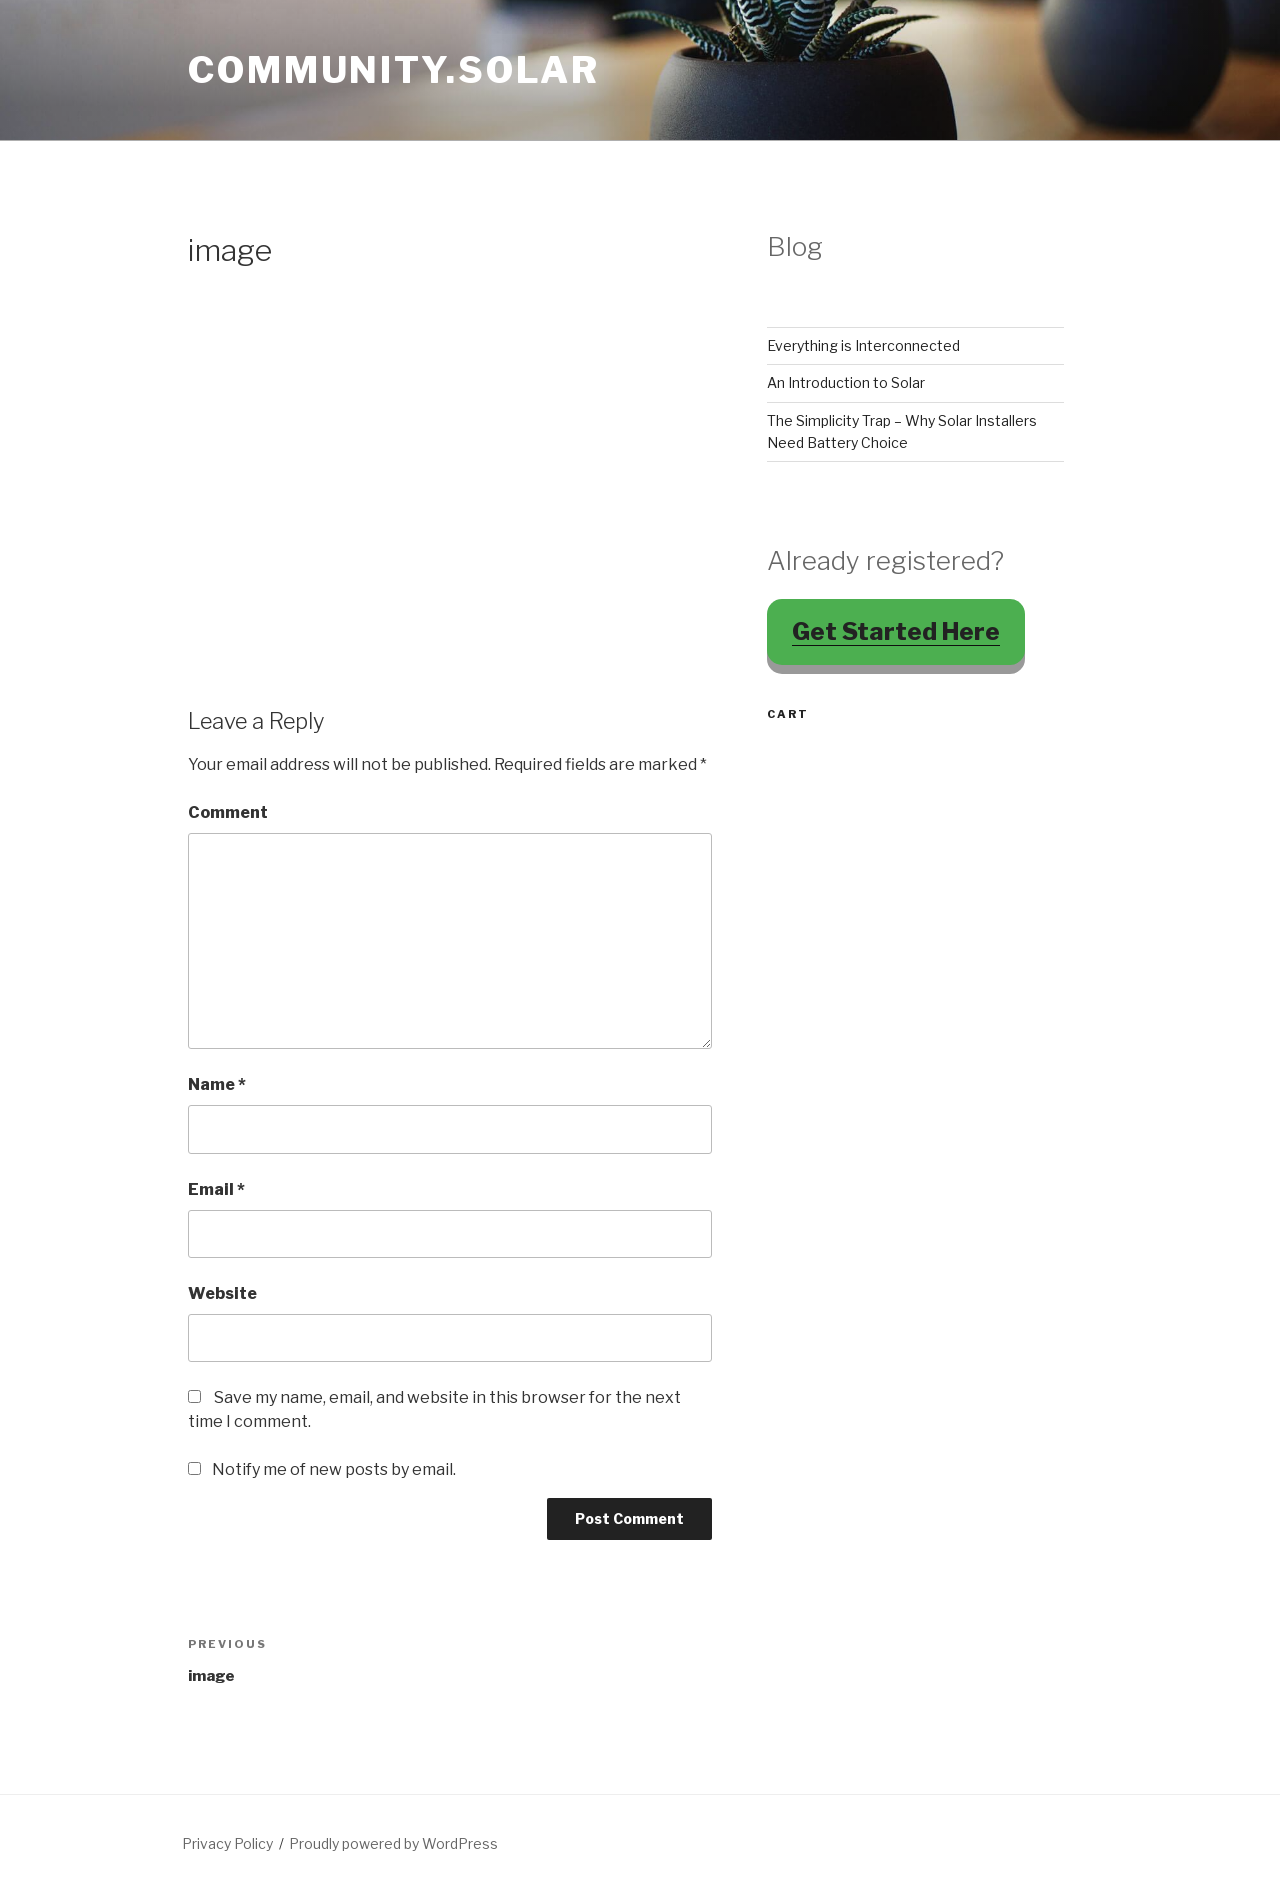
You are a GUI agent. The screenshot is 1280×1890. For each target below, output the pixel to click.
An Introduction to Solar (846, 382)
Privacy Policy (227, 1843)
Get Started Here (896, 631)
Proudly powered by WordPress (393, 1843)
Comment (228, 812)
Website (222, 1293)
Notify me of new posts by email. (334, 1469)
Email (216, 1189)
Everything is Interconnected (863, 345)
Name (217, 1084)
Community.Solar (394, 70)
